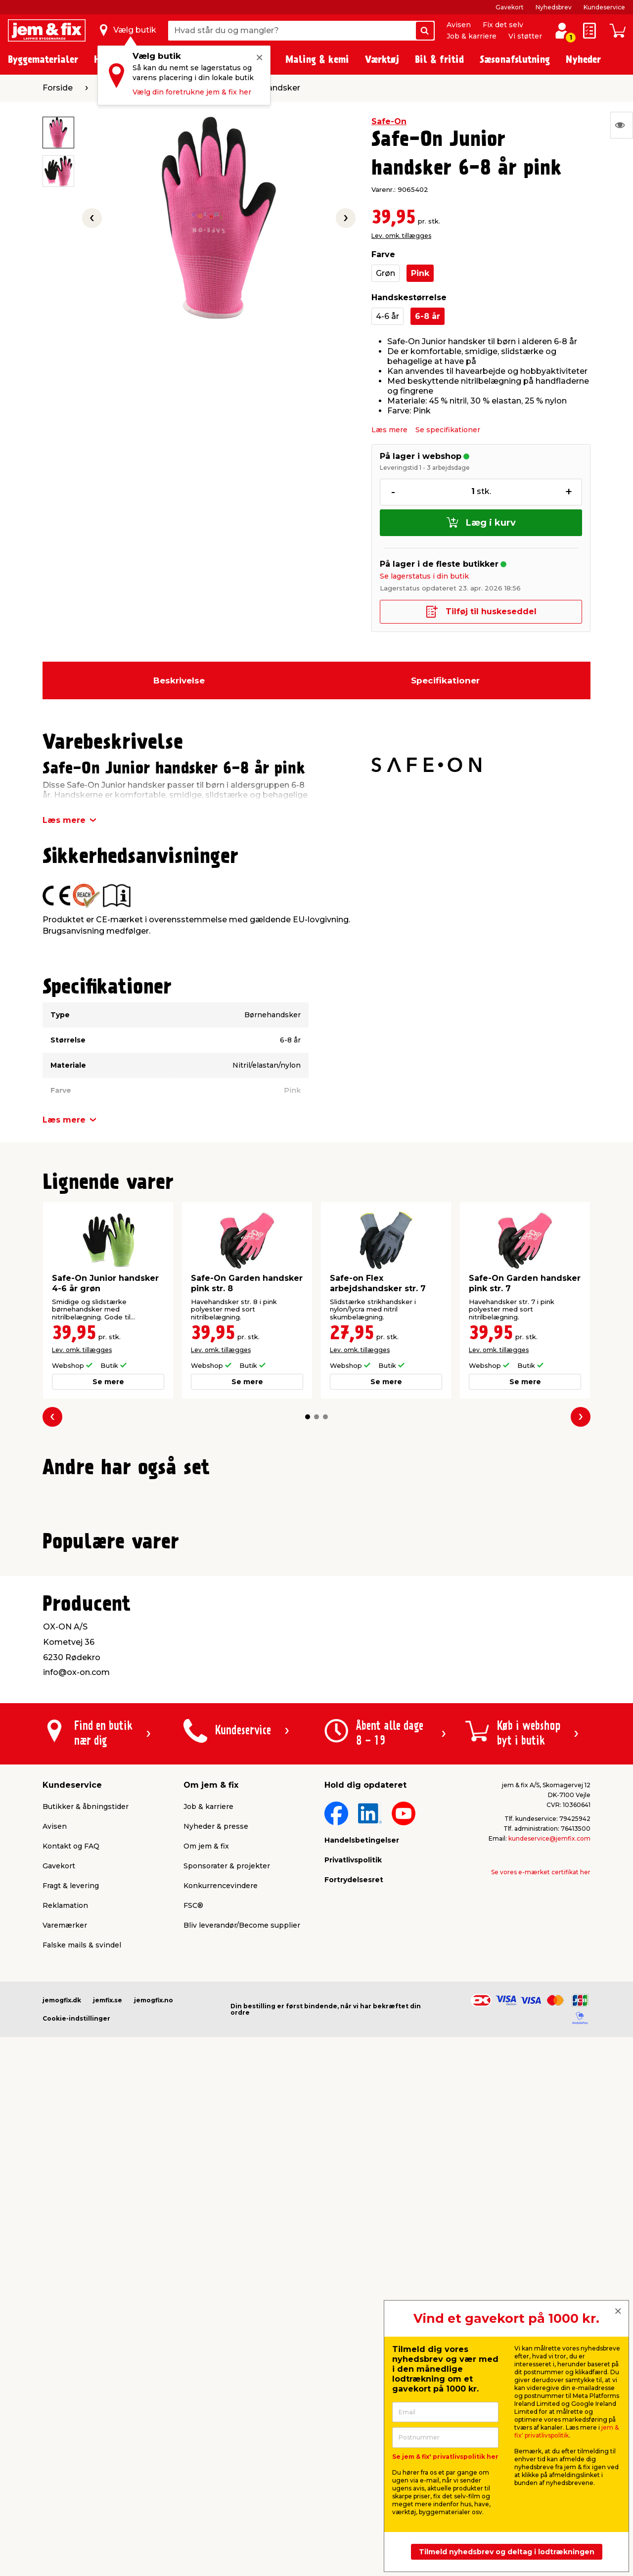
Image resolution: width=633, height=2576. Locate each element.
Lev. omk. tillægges (401, 235)
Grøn (385, 273)
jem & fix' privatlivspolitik (566, 2431)
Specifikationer (445, 680)
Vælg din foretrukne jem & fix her (192, 92)
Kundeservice (604, 7)
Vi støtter (525, 36)
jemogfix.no (153, 2460)
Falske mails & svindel (82, 2405)
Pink (420, 273)
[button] (307, 1416)
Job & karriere (472, 36)
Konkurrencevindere (220, 2346)
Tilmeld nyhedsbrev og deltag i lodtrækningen (506, 2551)
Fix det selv (503, 24)
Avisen (459, 24)
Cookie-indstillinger (76, 2479)
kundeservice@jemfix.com (549, 2299)
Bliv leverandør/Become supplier (241, 2385)
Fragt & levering (71, 2346)
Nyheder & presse (215, 2286)
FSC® (193, 2365)
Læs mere (389, 429)
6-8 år (427, 316)
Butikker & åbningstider (86, 2266)
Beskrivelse (179, 680)
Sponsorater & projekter (226, 2326)
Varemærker (65, 2385)
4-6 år (387, 316)
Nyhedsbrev (554, 7)
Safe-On (389, 121)
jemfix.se (107, 2460)
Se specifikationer (447, 429)
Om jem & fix (206, 2306)
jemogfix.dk (62, 2460)
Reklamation (65, 2365)
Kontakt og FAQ (71, 2306)
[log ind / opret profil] (562, 31)
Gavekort (510, 7)
